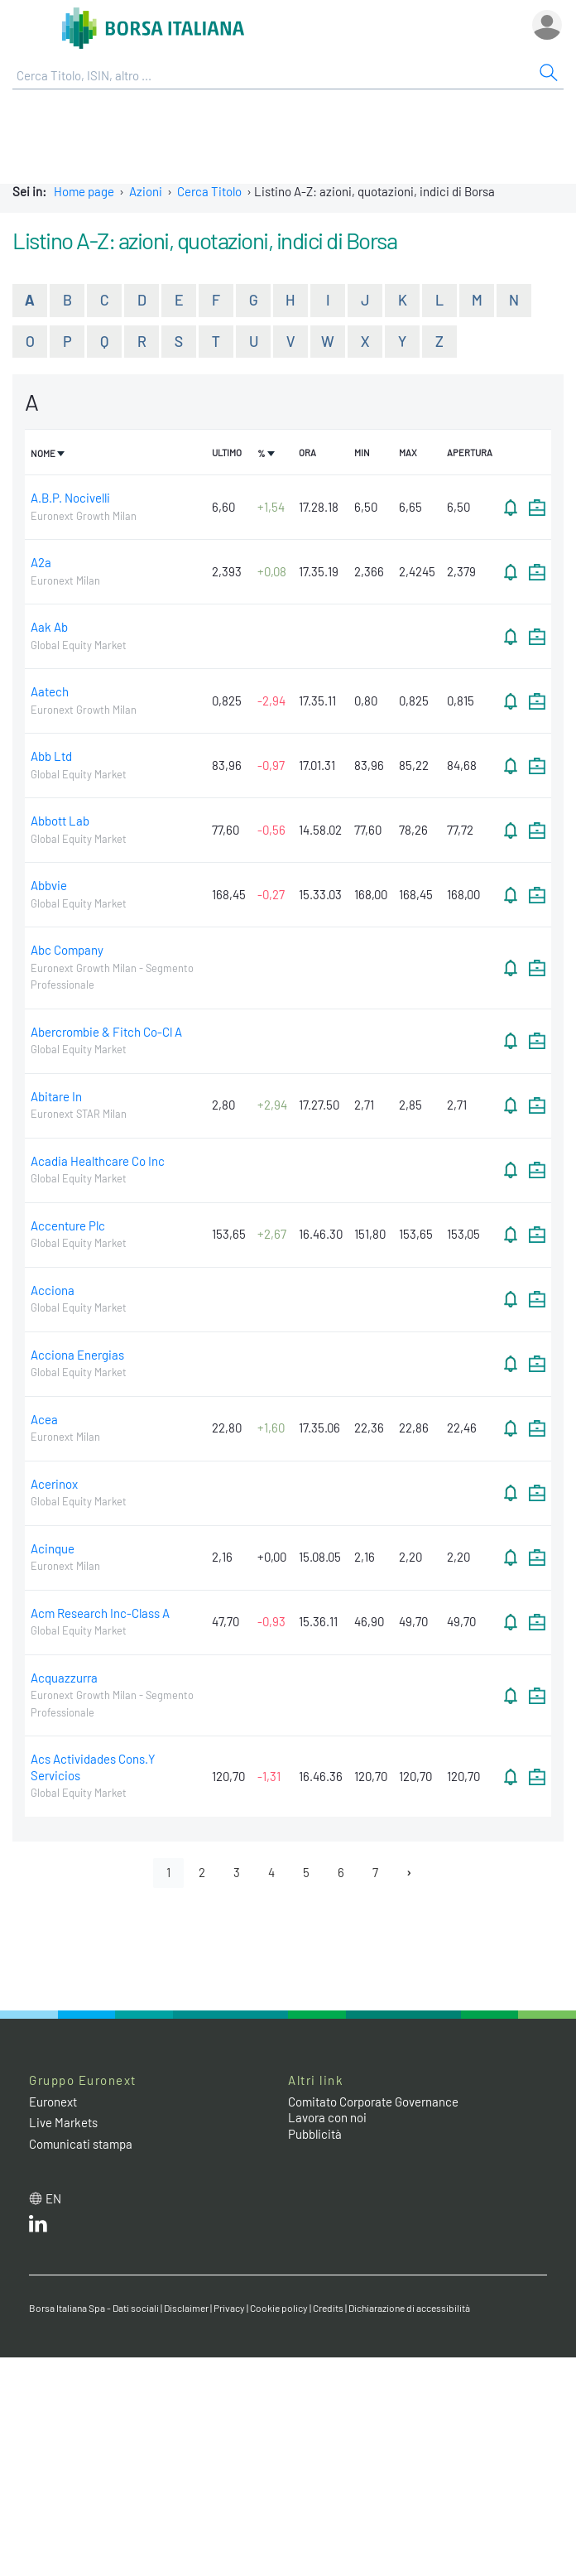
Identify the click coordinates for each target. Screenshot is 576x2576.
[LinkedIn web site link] (38, 2227)
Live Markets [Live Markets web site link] (63, 2122)
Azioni (145, 191)
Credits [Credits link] (328, 2308)
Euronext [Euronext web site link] (53, 2101)
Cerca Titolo (209, 191)
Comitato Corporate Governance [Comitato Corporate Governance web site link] (373, 2101)
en (53, 2198)
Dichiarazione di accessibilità (409, 2308)
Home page (84, 191)
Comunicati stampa (80, 2143)
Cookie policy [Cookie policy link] (279, 2308)
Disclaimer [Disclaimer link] (186, 2308)
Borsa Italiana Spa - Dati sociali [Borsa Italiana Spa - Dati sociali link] (94, 2308)
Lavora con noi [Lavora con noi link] (327, 2117)
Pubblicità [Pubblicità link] (315, 2133)
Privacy (229, 2308)
